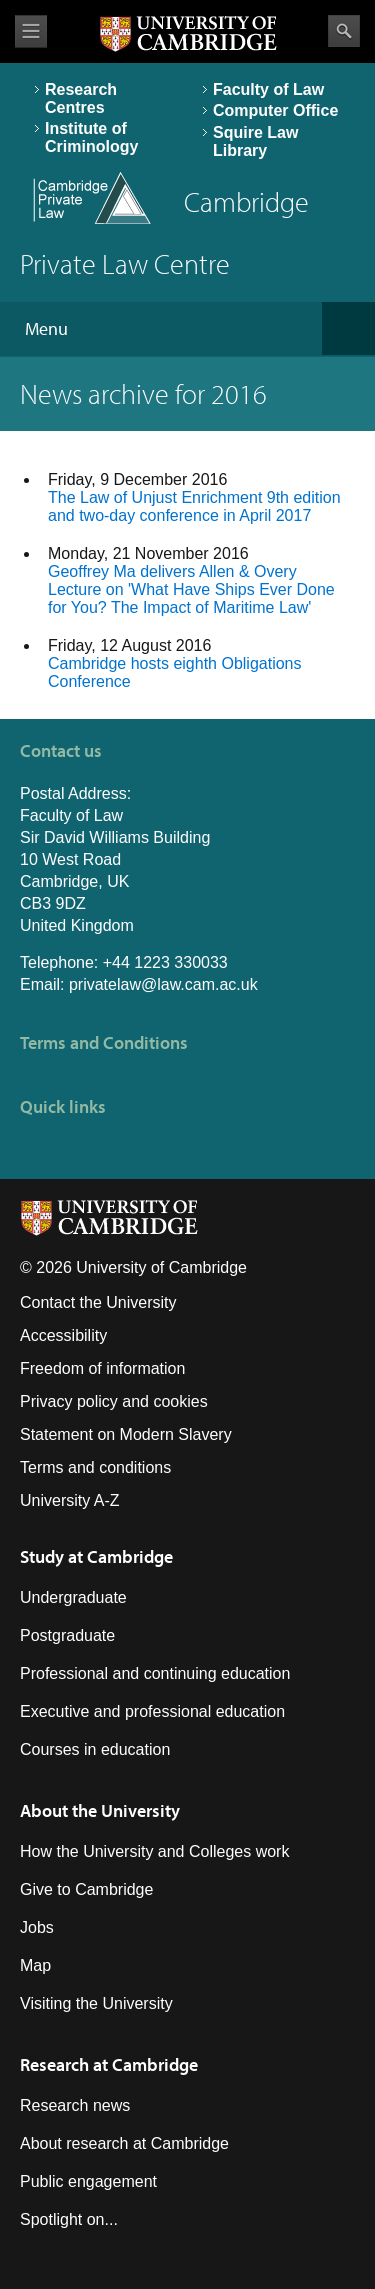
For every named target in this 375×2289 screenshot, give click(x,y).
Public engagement (88, 2181)
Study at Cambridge (96, 1556)
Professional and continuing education (155, 1673)
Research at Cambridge (109, 2064)
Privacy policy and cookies (114, 1401)
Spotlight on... (69, 2219)
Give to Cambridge (86, 1889)
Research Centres (81, 98)
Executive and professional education (152, 1711)
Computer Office (275, 110)
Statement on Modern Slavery (126, 1434)
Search (344, 31)
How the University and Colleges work (154, 1851)
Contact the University (98, 1302)
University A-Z (70, 1500)
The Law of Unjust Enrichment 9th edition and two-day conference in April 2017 (194, 506)
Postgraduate (67, 1635)
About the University (100, 1810)
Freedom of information (102, 1368)
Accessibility (63, 1335)
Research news (75, 2105)
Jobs (37, 1927)
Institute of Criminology (91, 137)
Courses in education (95, 1749)
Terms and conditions (95, 1467)
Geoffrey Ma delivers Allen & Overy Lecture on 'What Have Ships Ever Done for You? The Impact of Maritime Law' (191, 589)
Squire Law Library (255, 141)
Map (35, 1965)
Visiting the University (96, 2003)
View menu (31, 31)
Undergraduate (73, 1597)
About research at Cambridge (124, 2143)
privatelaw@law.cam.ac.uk (163, 984)
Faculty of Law (268, 89)
